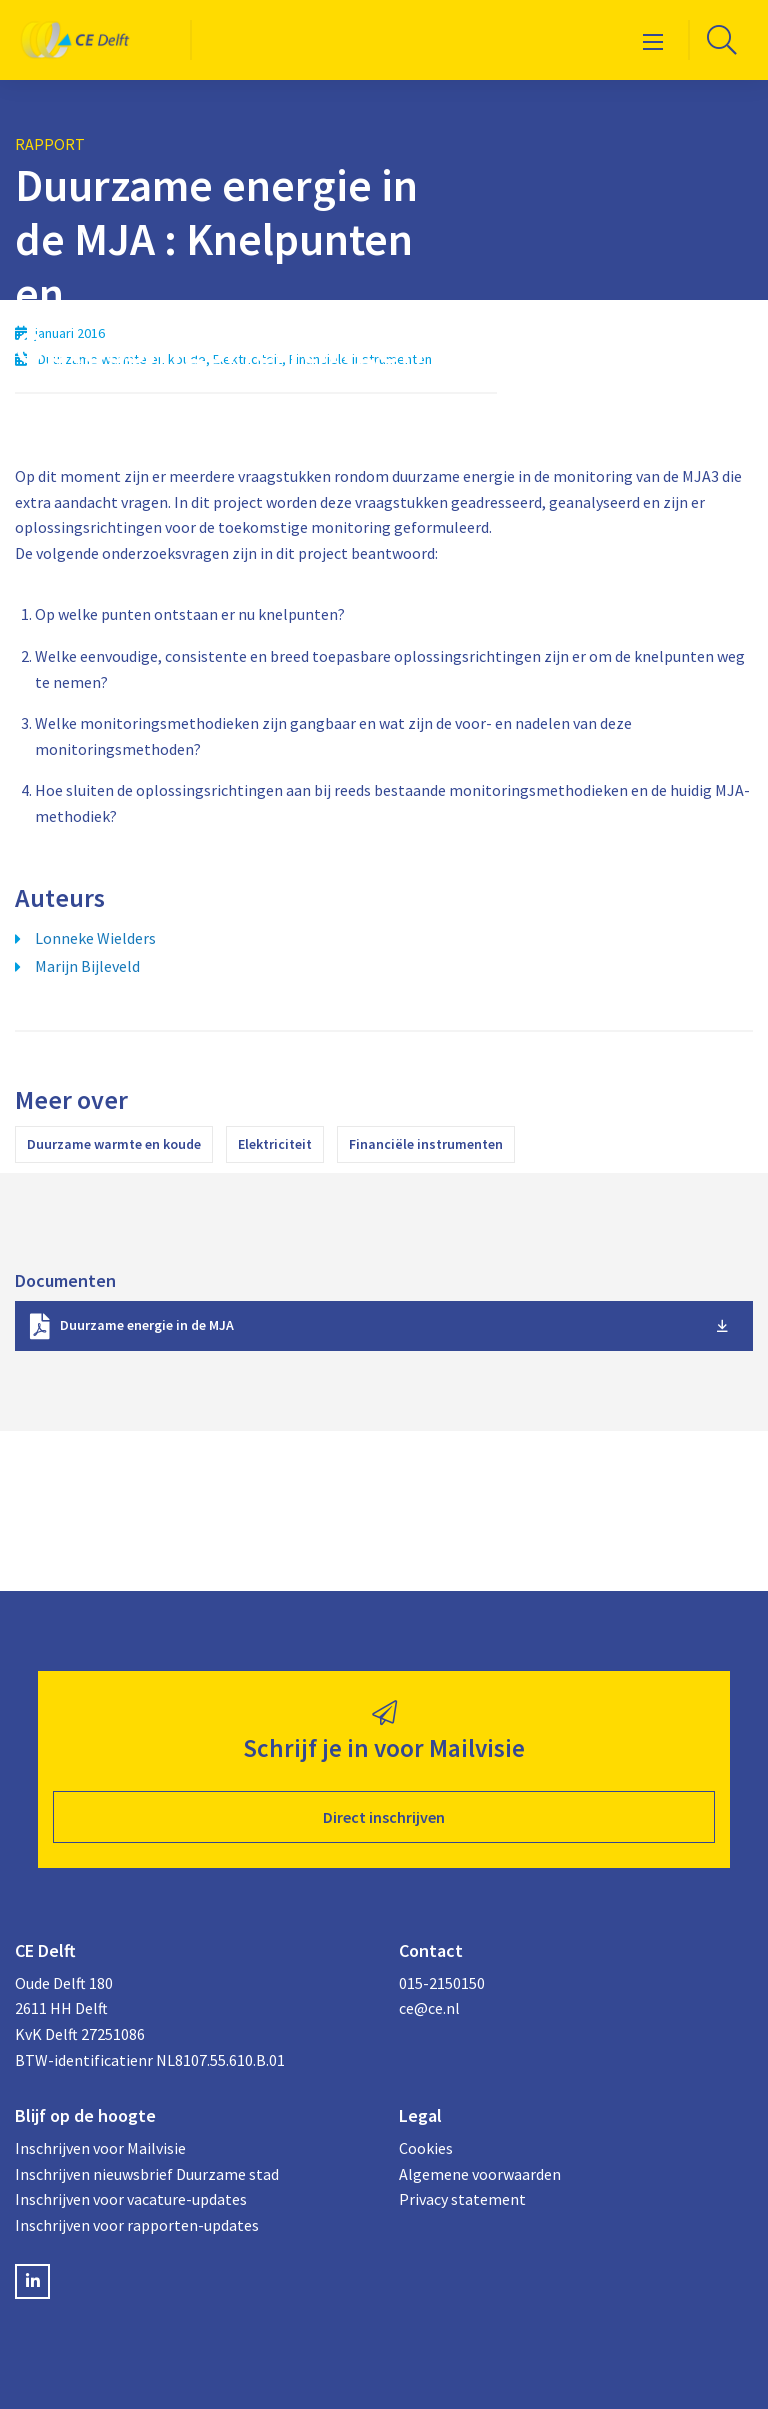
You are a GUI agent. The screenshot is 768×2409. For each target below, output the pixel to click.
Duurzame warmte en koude (114, 1144)
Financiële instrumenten (426, 1144)
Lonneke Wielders (95, 938)
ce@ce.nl (429, 2008)
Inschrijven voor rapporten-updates (137, 2225)
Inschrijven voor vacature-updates (131, 2199)
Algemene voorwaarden (480, 2174)
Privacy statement (462, 2199)
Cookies (426, 2148)
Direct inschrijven (384, 1817)
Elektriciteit (275, 1144)
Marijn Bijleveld (87, 966)
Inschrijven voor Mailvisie (100, 2148)
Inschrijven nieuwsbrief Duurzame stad (147, 2174)
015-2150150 (442, 1983)
